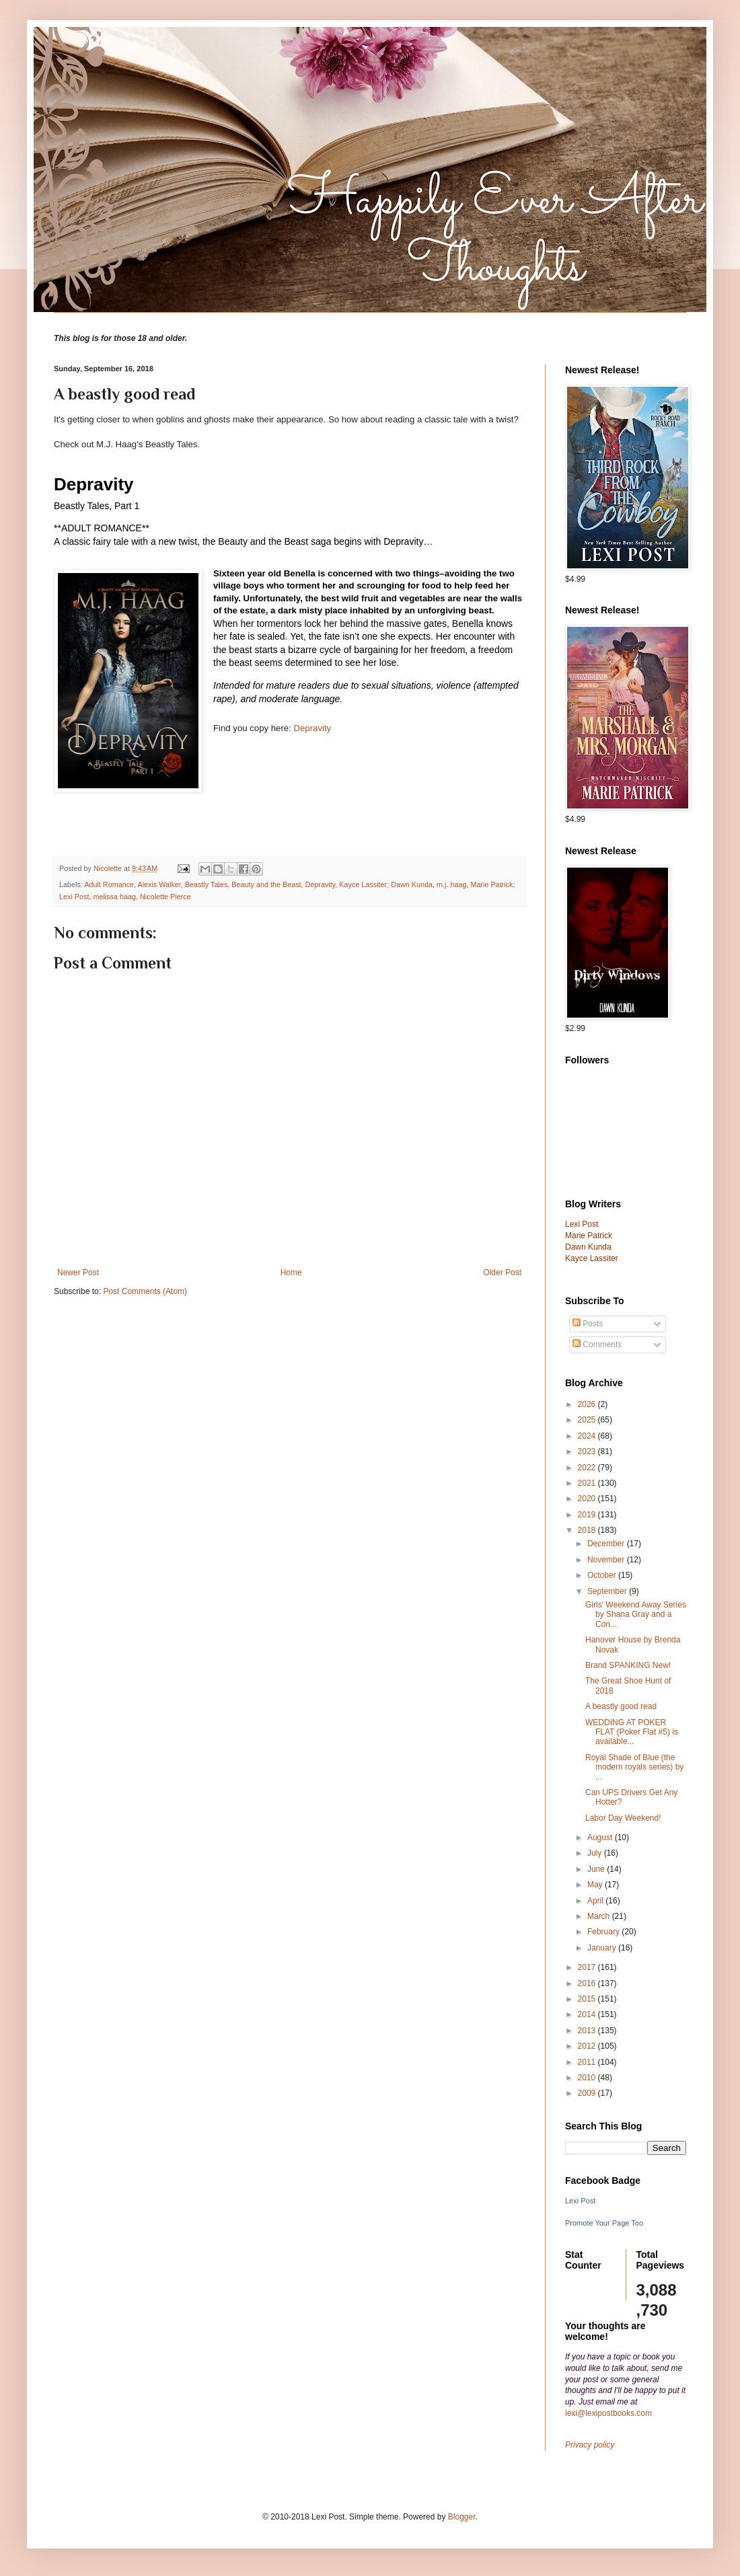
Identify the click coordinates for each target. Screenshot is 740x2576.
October (602, 1575)
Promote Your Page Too (604, 2223)
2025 (588, 1420)
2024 (588, 1436)
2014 (588, 2014)
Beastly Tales (206, 884)
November (607, 1559)
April (596, 1900)
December (607, 1543)
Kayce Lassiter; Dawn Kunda (386, 884)
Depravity (313, 728)
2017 (588, 1967)
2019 (588, 1514)
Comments (597, 1344)
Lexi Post (580, 2201)
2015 (588, 1999)
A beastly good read (621, 1706)
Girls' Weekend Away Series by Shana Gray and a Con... (635, 1614)
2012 (588, 2046)
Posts (587, 1323)
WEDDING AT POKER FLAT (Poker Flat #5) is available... (631, 1732)
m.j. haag (451, 884)
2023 (588, 1451)
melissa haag (114, 897)
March (599, 1916)
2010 (588, 2077)
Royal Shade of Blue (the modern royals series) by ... (634, 1767)
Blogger (462, 2517)
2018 (588, 1530)
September (608, 1591)
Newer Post (78, 1272)
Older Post (502, 1272)
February (604, 1931)
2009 (588, 2093)
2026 (588, 1404)
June (597, 1869)
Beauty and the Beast (266, 884)
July (595, 1853)
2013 (588, 2030)
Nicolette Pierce (165, 897)
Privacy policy (589, 2445)
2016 (588, 1983)
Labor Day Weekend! (623, 1818)
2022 (588, 1467)
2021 (588, 1483)
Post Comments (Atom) (145, 1291)
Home (291, 1272)
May (596, 1884)
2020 (588, 1498)
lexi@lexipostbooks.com (608, 2413)
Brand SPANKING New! (628, 1665)
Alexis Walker (158, 884)
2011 (588, 2062)
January (602, 1948)
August (601, 1837)
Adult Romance (109, 884)
